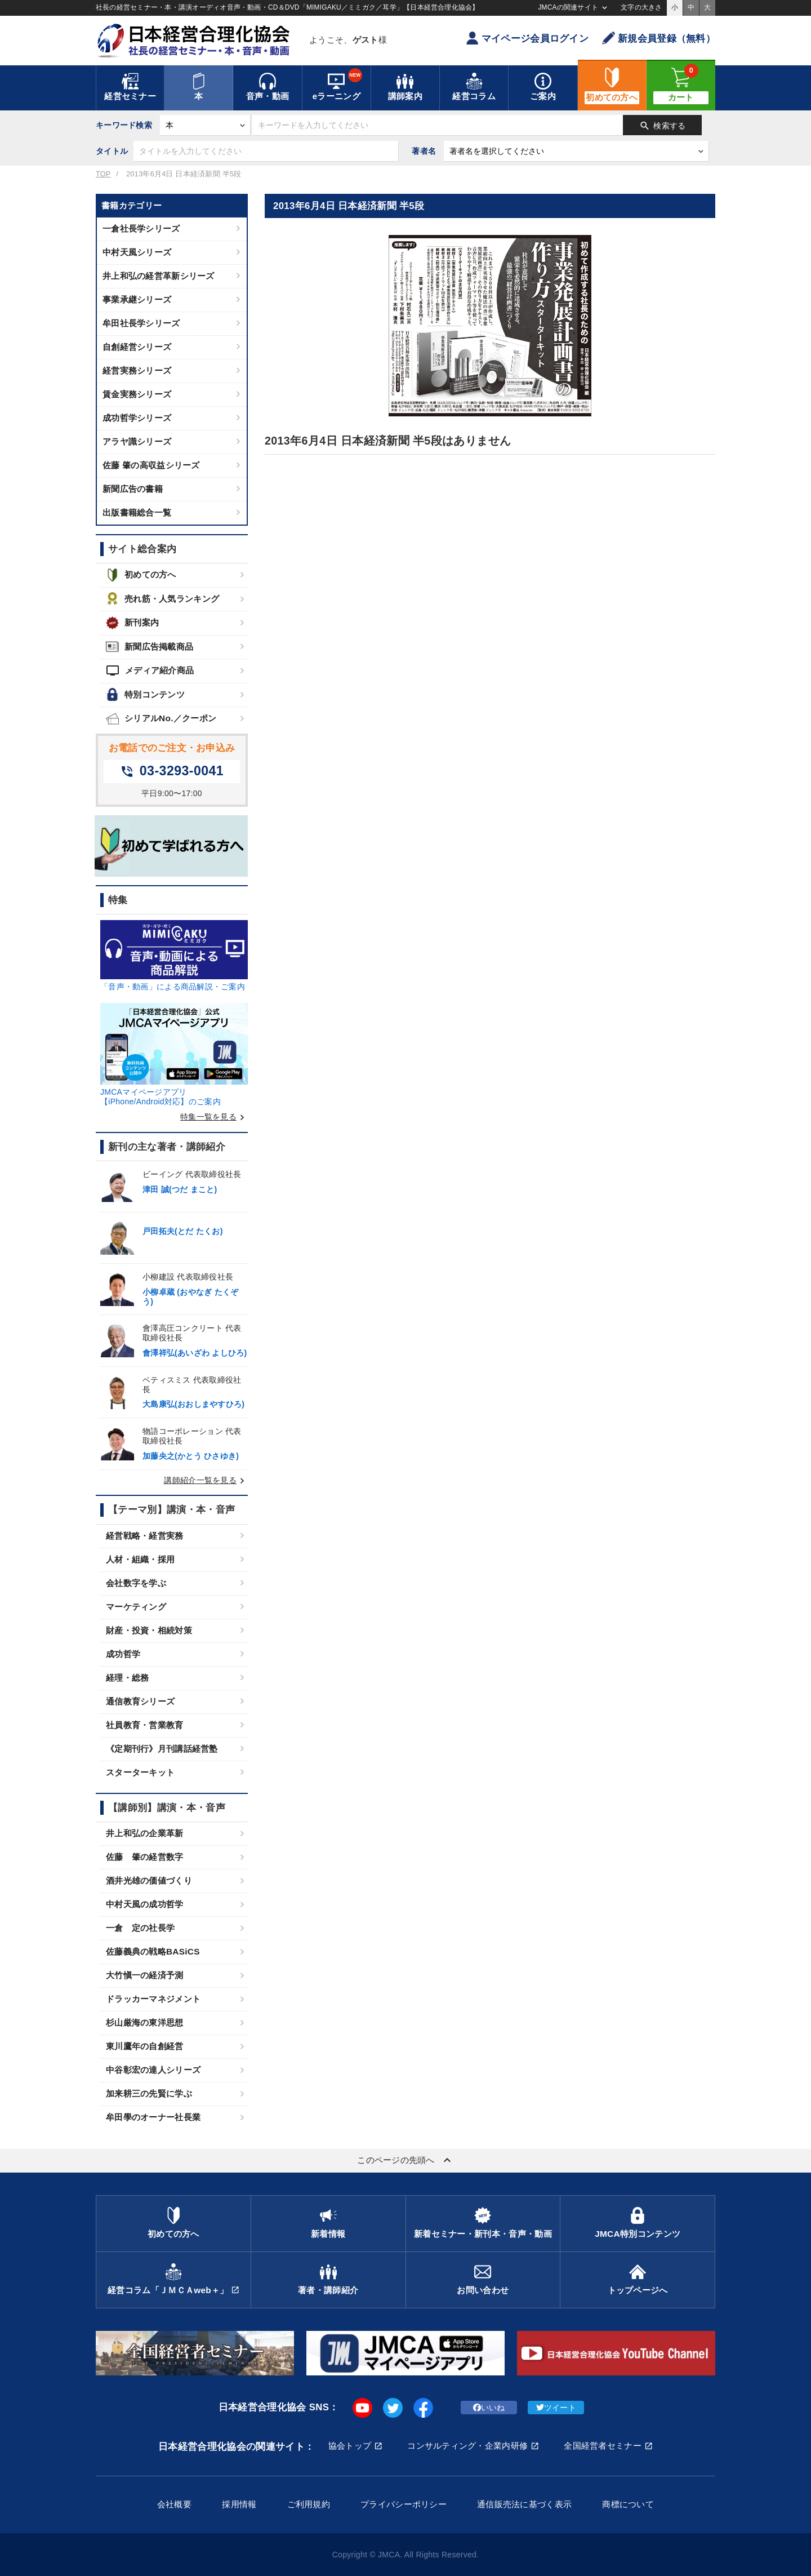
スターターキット (140, 1772)
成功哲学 (123, 1654)
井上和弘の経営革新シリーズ (159, 276)
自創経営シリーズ (137, 347)
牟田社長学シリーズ (141, 323)
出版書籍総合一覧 (137, 512)
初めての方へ (141, 575)
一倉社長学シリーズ (141, 228)
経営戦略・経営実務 (145, 1535)
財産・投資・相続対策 (149, 1630)
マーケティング (136, 1606)
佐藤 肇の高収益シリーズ (151, 465)
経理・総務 (127, 1677)
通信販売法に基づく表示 (524, 2504)
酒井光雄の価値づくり (149, 1880)
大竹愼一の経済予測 (145, 1975)
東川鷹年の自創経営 (145, 2046)
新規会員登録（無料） (658, 38)
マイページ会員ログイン (527, 38)
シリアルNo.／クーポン (161, 718)
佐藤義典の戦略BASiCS (153, 1951)
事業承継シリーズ (137, 299)
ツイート (556, 2407)
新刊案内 (132, 622)
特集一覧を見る (214, 1116)
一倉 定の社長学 (140, 1928)
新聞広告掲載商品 (149, 646)
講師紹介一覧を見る (206, 1480)
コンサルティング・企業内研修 (467, 2445)
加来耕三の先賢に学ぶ (149, 2093)
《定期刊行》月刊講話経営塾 (162, 1748)
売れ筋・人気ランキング (162, 598)
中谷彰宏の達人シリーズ (153, 2070)
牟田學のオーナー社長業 (153, 2117)
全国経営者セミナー (602, 2445)
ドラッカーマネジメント (153, 1999)
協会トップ (349, 2445)
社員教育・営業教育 (145, 1725)
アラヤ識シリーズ (137, 441)
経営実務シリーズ (137, 370)
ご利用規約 (308, 2504)
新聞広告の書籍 (133, 489)
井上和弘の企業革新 (145, 1833)
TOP (103, 174)
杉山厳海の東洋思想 (145, 2022)
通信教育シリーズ (140, 1701)
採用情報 (239, 2504)
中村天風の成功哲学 (145, 1904)
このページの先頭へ (405, 2160)
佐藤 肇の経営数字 (145, 1857)
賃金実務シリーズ (137, 394)
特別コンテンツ (145, 694)
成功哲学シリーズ (137, 418)
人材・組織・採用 (140, 1559)
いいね (489, 2407)
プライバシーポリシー (403, 2504)
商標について (628, 2504)
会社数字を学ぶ (136, 1583)
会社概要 (174, 2504)
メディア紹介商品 (150, 670)
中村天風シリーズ (137, 252)
